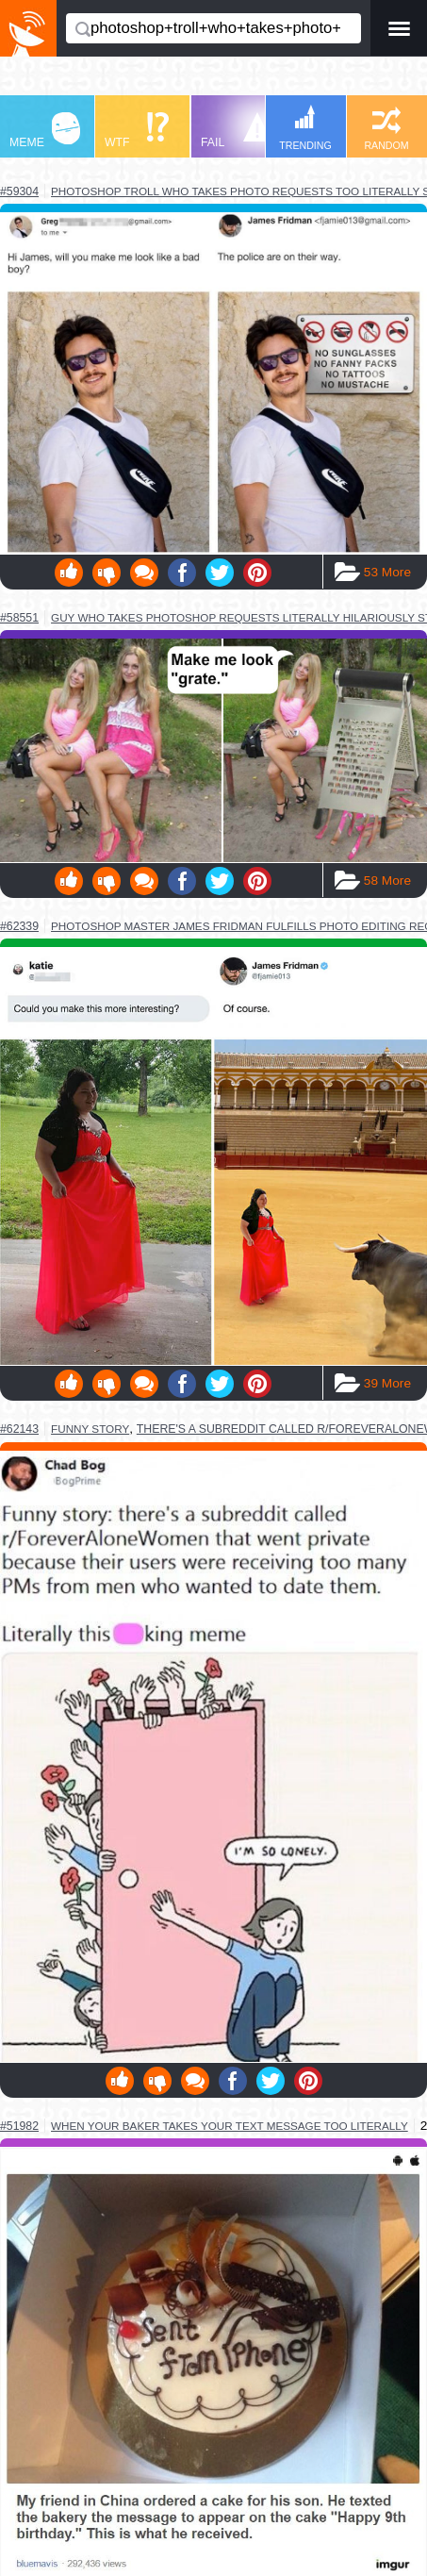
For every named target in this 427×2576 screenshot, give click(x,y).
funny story (90, 1428)
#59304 (19, 191)
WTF (137, 130)
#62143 (19, 1429)
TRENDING (305, 128)
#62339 (19, 926)
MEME (44, 130)
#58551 (19, 617)
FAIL (236, 130)
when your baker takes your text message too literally (229, 2125)
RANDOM (386, 129)
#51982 (19, 2126)
